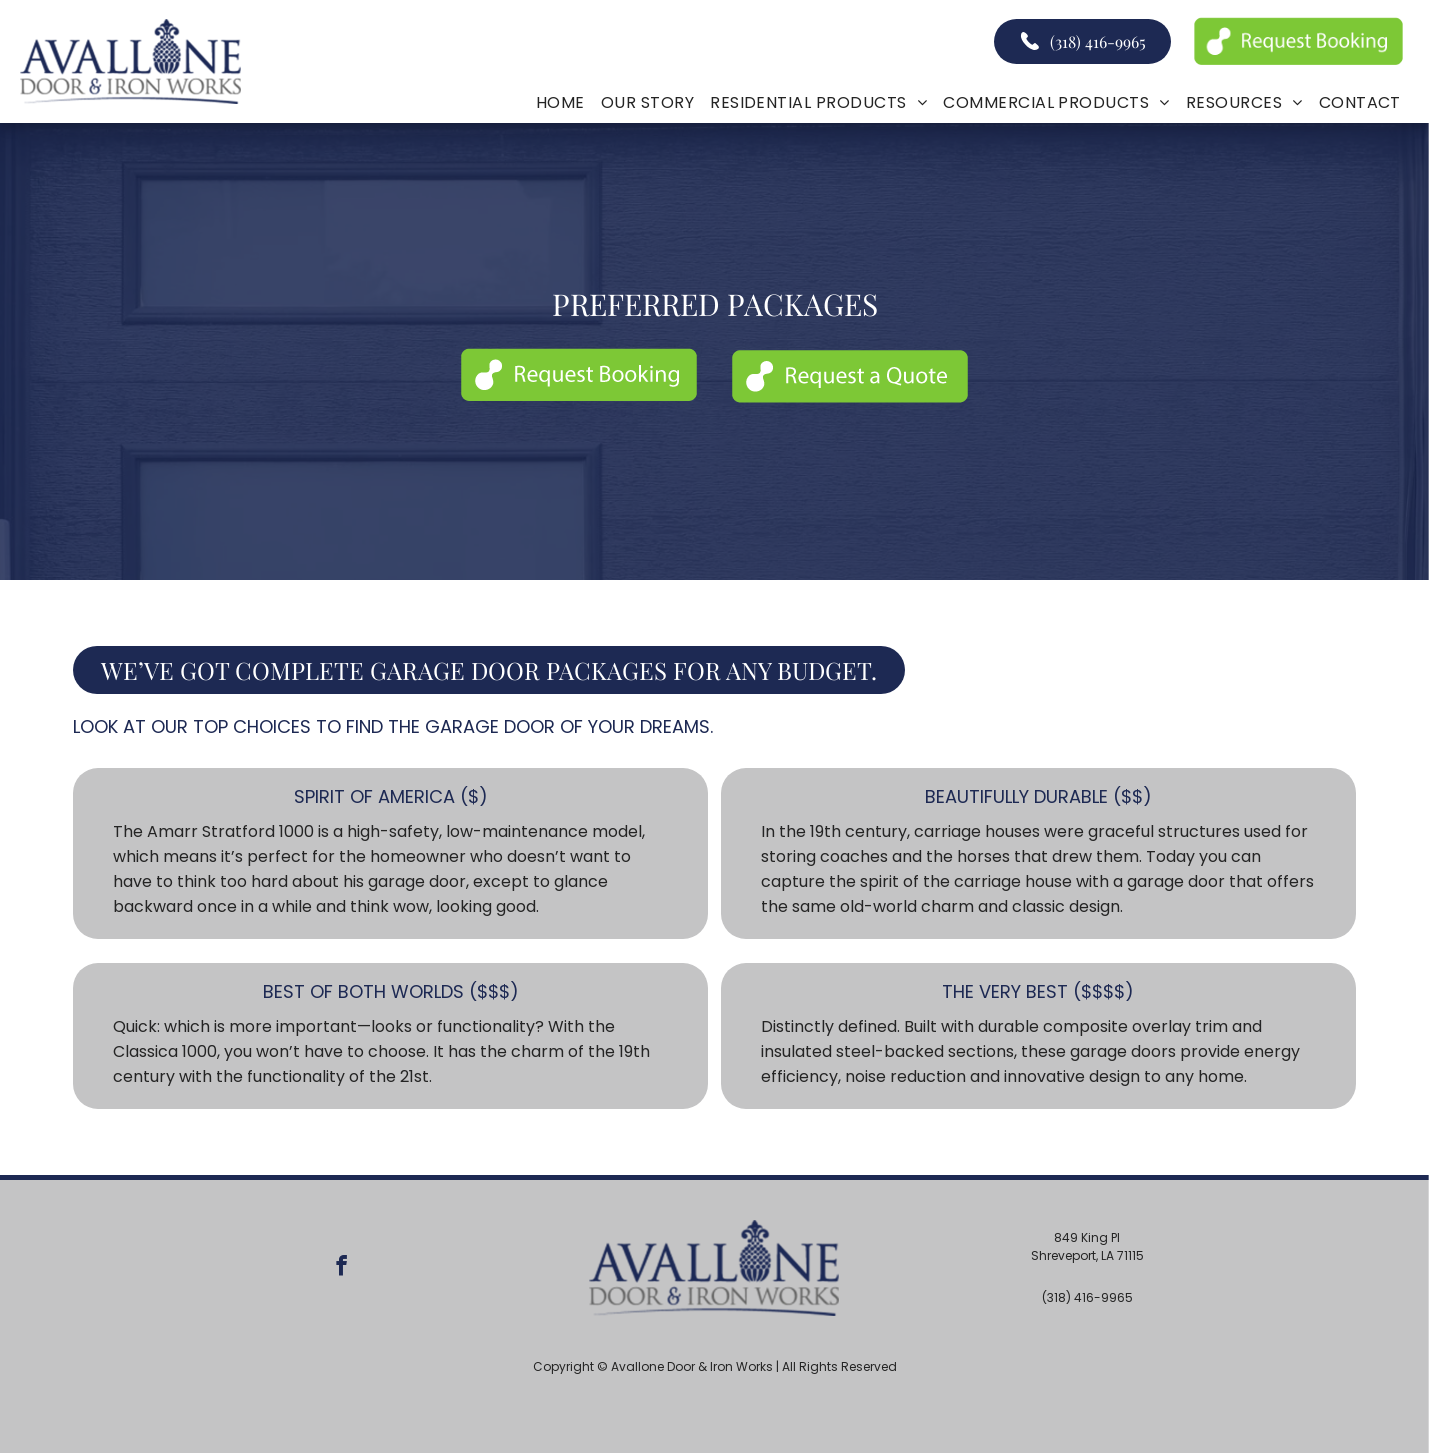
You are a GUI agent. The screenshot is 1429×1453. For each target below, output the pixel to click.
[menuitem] (560, 102)
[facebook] (341, 1268)
